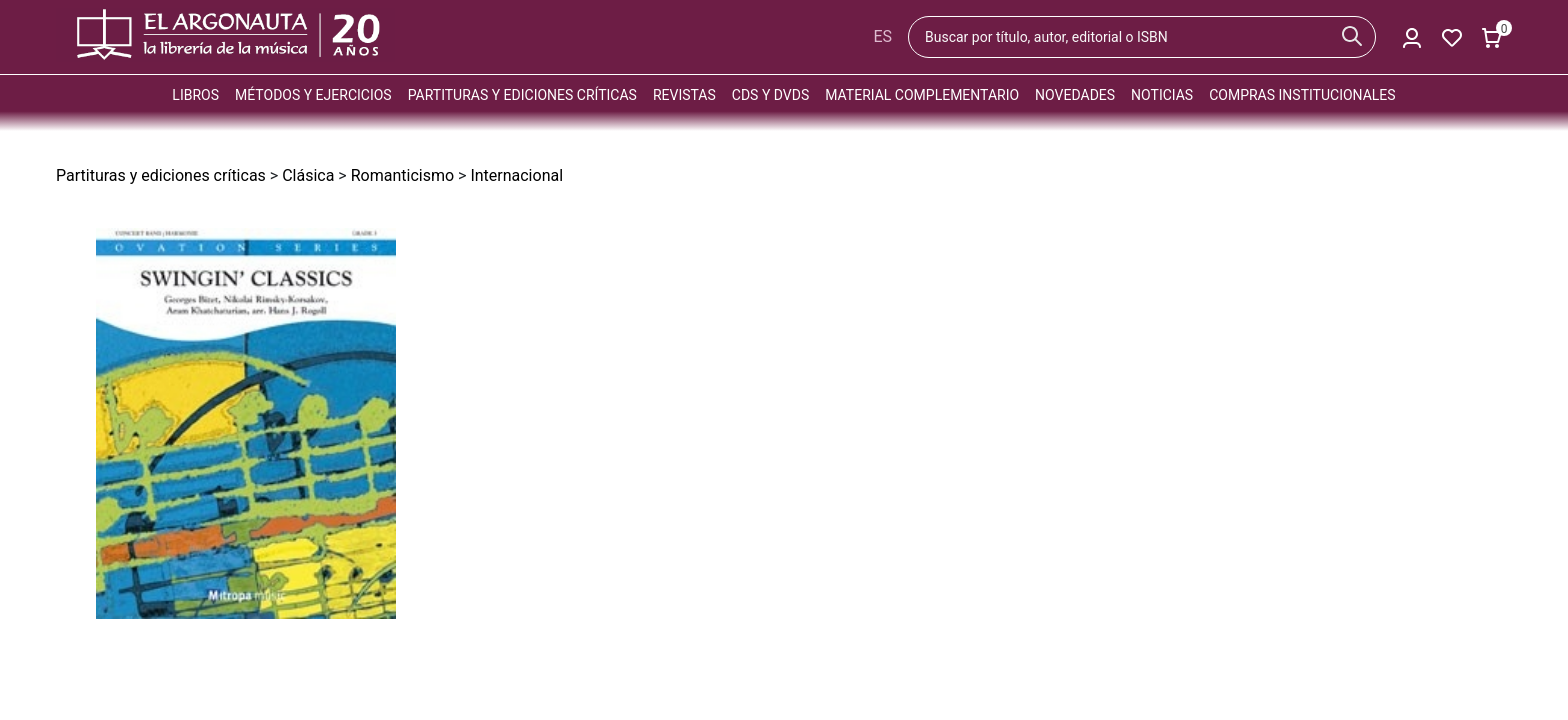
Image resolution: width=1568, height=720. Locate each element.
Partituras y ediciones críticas (522, 95)
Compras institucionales (1302, 95)
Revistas (684, 95)
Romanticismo (402, 175)
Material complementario (922, 95)
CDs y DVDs (770, 95)
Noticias (1162, 95)
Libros (195, 95)
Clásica (308, 175)
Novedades (1075, 95)
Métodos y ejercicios (313, 95)
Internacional (516, 175)
